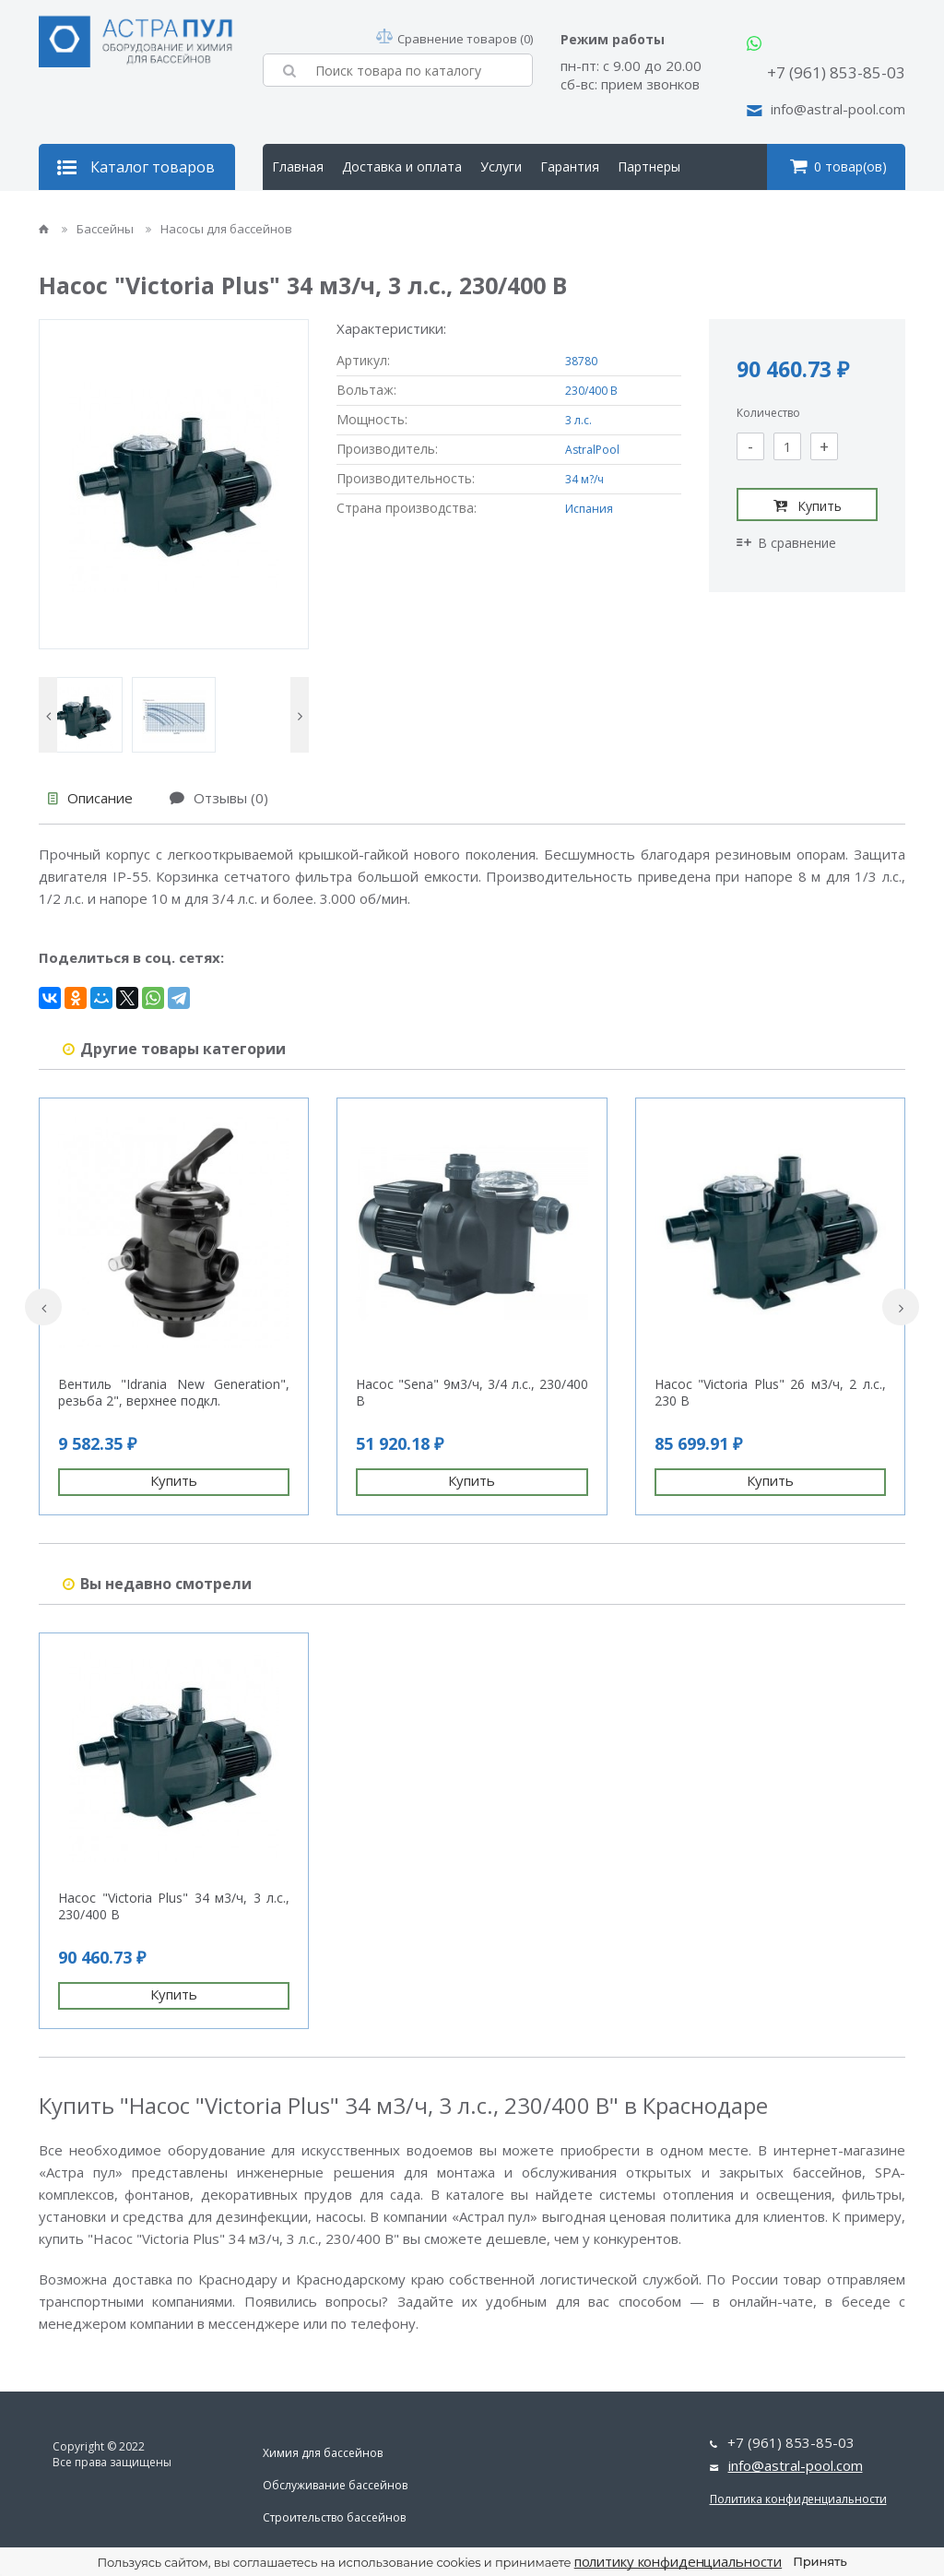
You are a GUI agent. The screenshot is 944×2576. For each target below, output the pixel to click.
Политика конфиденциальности (798, 2499)
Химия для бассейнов (323, 2453)
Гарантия (569, 166)
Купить (807, 505)
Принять (819, 2561)
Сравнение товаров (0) (454, 38)
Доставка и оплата (402, 166)
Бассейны (99, 228)
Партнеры (649, 166)
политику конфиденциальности (678, 2561)
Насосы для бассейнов (219, 228)
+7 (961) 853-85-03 (836, 72)
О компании (309, 212)
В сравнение (786, 543)
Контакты (396, 212)
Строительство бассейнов (334, 2517)
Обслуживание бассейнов (335, 2485)
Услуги (501, 166)
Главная (298, 166)
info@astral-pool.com (838, 109)
